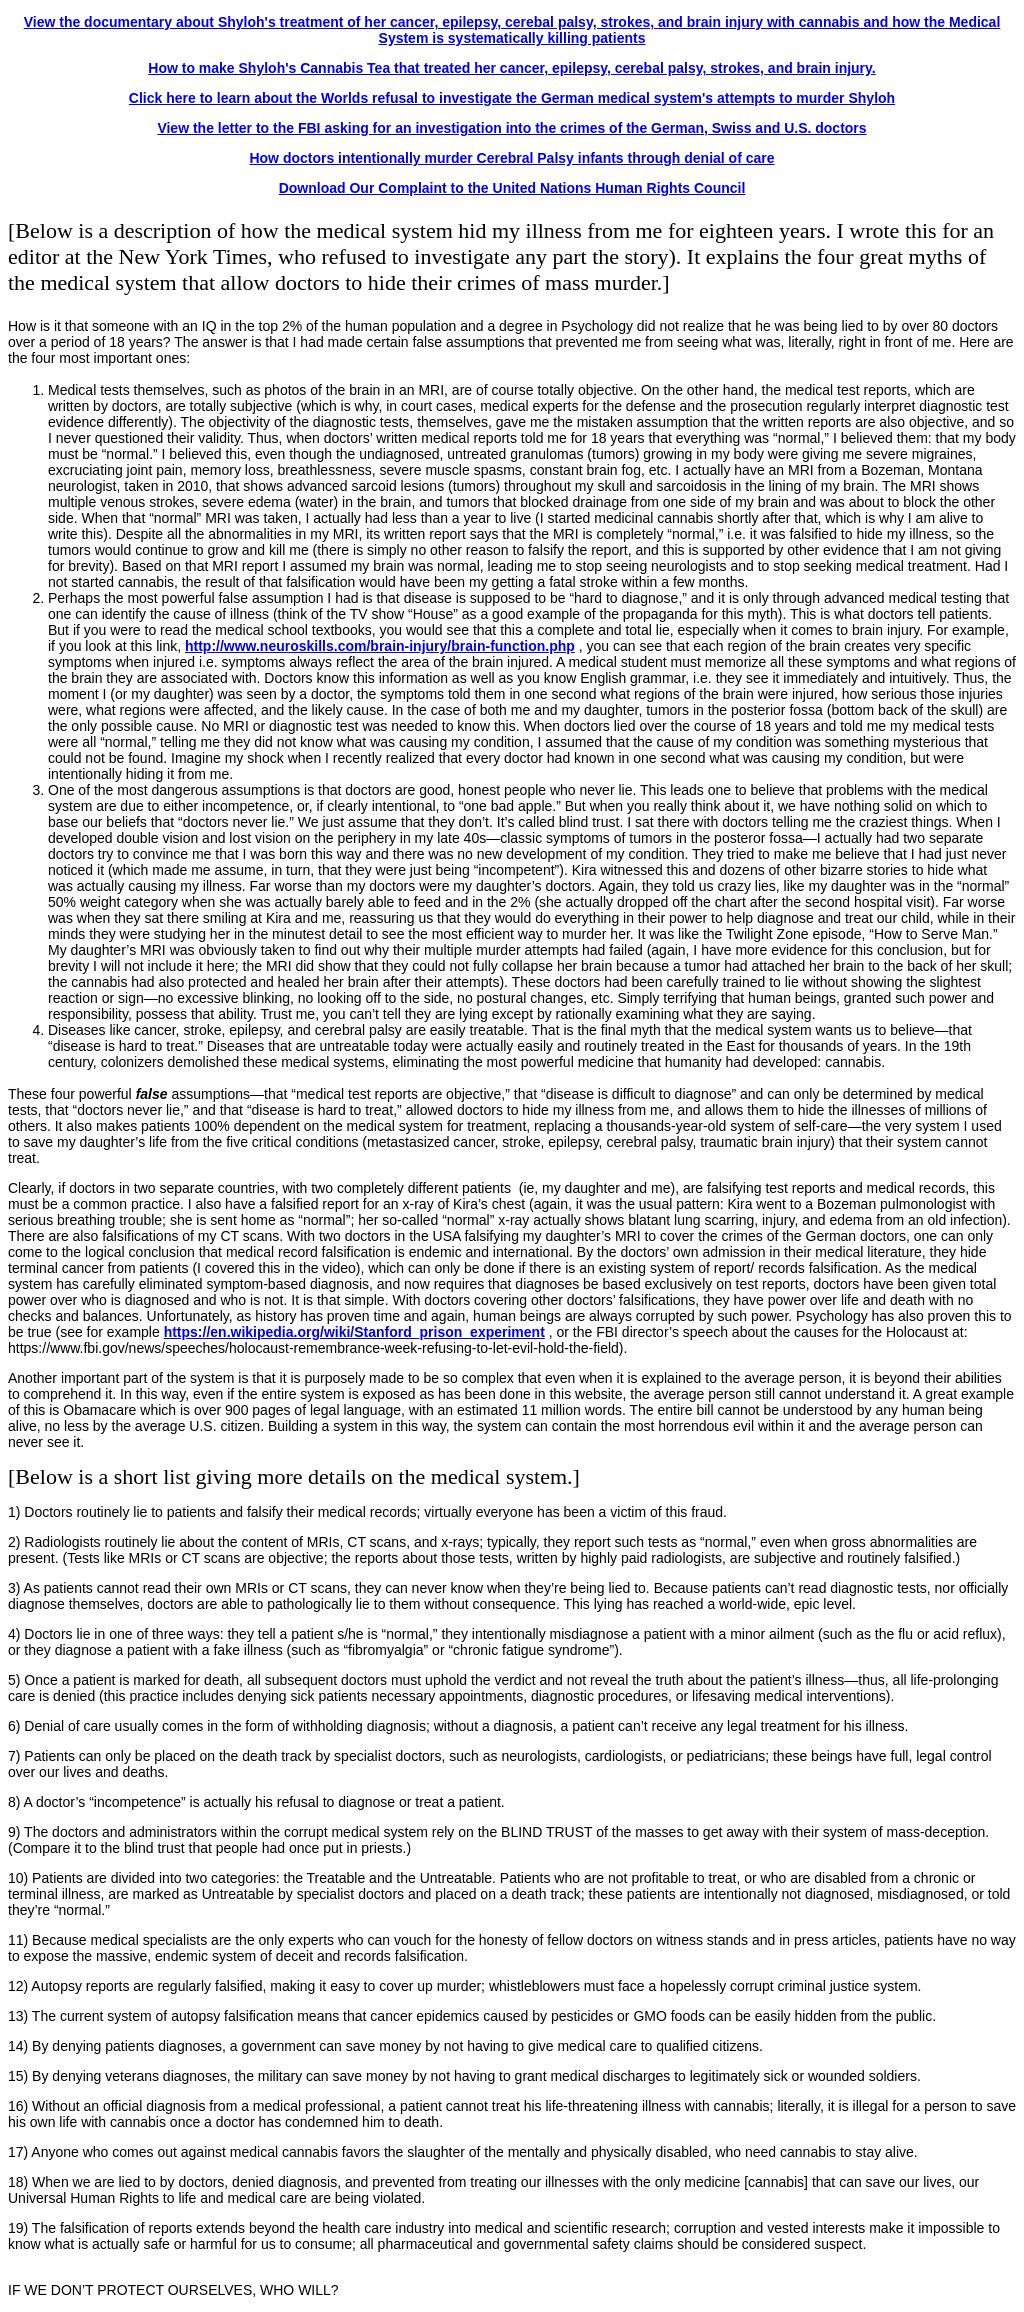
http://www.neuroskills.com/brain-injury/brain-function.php (380, 646)
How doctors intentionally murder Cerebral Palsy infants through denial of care (511, 158)
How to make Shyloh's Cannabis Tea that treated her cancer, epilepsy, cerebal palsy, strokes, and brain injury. (511, 68)
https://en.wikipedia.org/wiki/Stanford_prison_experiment (354, 1332)
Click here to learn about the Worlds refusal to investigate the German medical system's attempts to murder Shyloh (512, 98)
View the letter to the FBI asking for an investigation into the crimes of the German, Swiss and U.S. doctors (511, 128)
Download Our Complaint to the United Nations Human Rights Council (512, 188)
